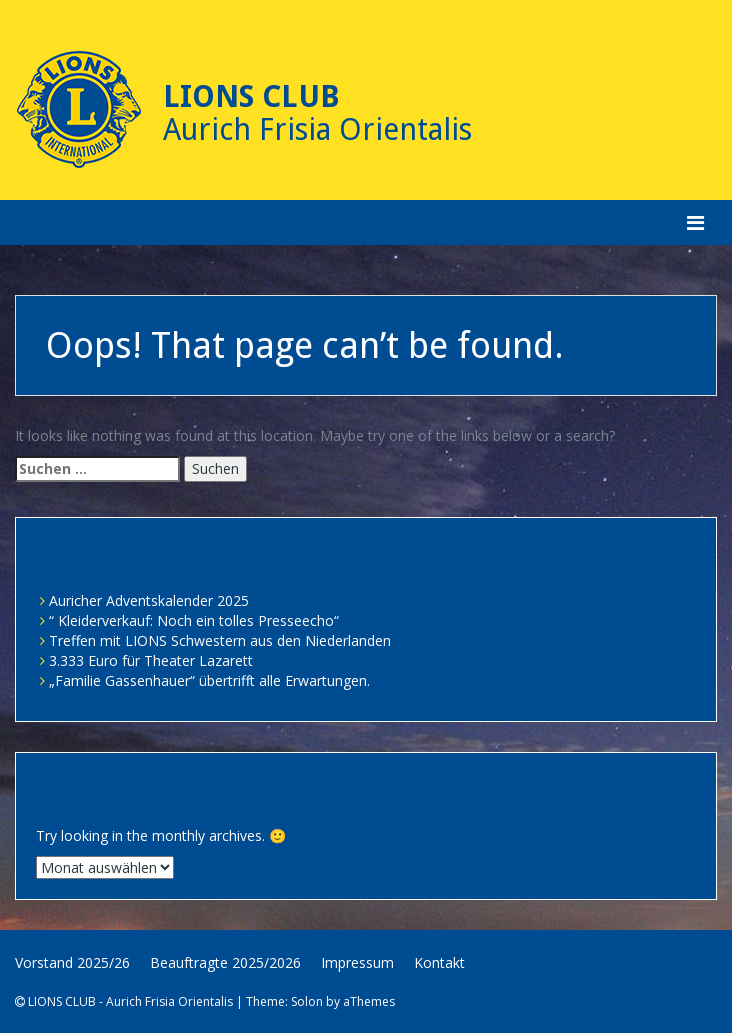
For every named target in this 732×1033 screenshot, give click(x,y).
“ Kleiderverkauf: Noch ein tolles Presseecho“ (194, 620)
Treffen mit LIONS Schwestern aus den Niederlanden (220, 640)
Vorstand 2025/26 (72, 962)
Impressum (357, 962)
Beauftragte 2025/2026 (225, 962)
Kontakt (439, 962)
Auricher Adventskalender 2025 (149, 600)
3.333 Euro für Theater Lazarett (151, 660)
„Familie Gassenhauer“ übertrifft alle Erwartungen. (209, 680)
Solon (307, 1001)
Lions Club (251, 96)
